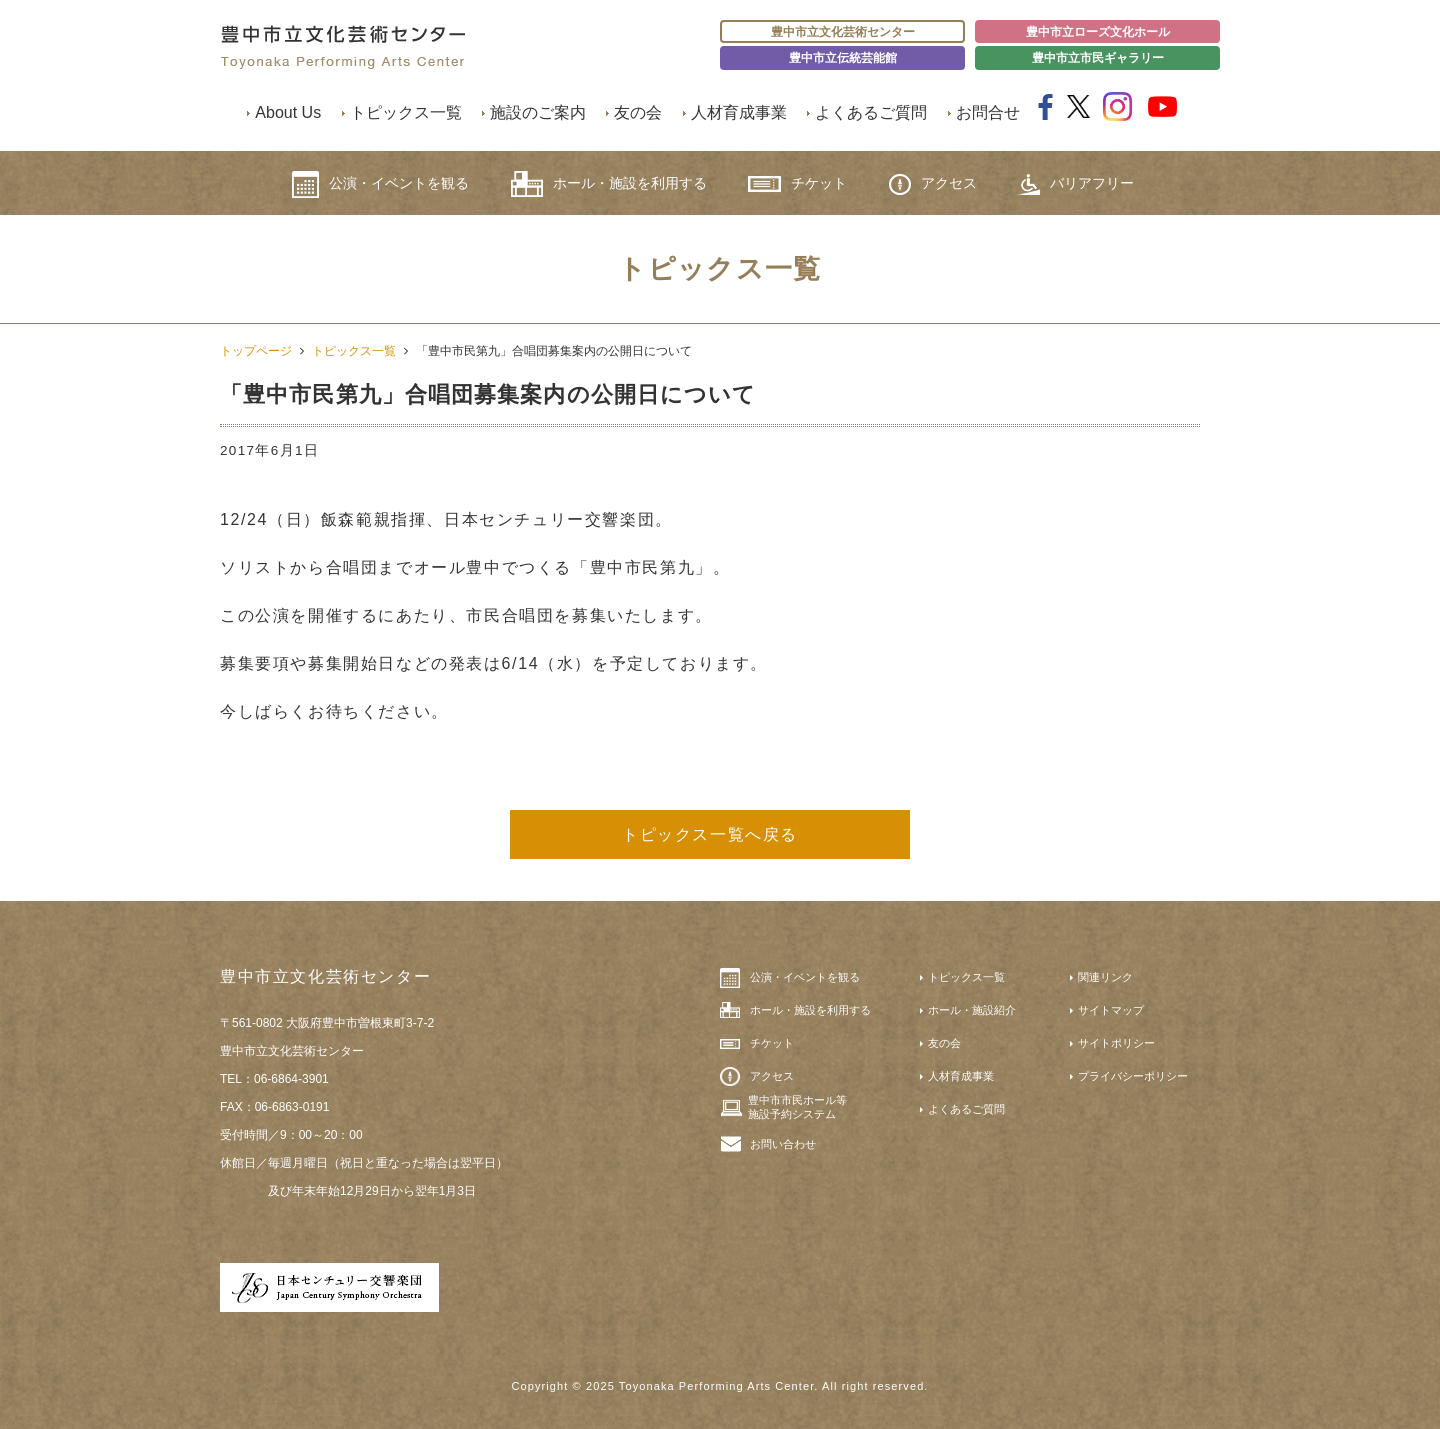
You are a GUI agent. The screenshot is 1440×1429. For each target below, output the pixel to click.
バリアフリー (1076, 184)
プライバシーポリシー (1133, 1076)
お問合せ (988, 112)
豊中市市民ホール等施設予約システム (797, 1107)
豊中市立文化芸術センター (843, 32)
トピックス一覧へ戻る (710, 834)
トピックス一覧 (406, 112)
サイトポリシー (1116, 1043)
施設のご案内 (538, 112)
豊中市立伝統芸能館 (843, 58)
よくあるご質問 (871, 112)
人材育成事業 (739, 112)
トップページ (256, 351)
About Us (288, 112)
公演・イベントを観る (380, 184)
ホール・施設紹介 (972, 1010)
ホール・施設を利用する (609, 184)
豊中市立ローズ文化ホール (1098, 32)
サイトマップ (1111, 1010)
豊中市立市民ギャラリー (1098, 58)
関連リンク (1105, 977)
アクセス (933, 184)
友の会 (638, 112)
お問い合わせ (783, 1144)
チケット (797, 183)
